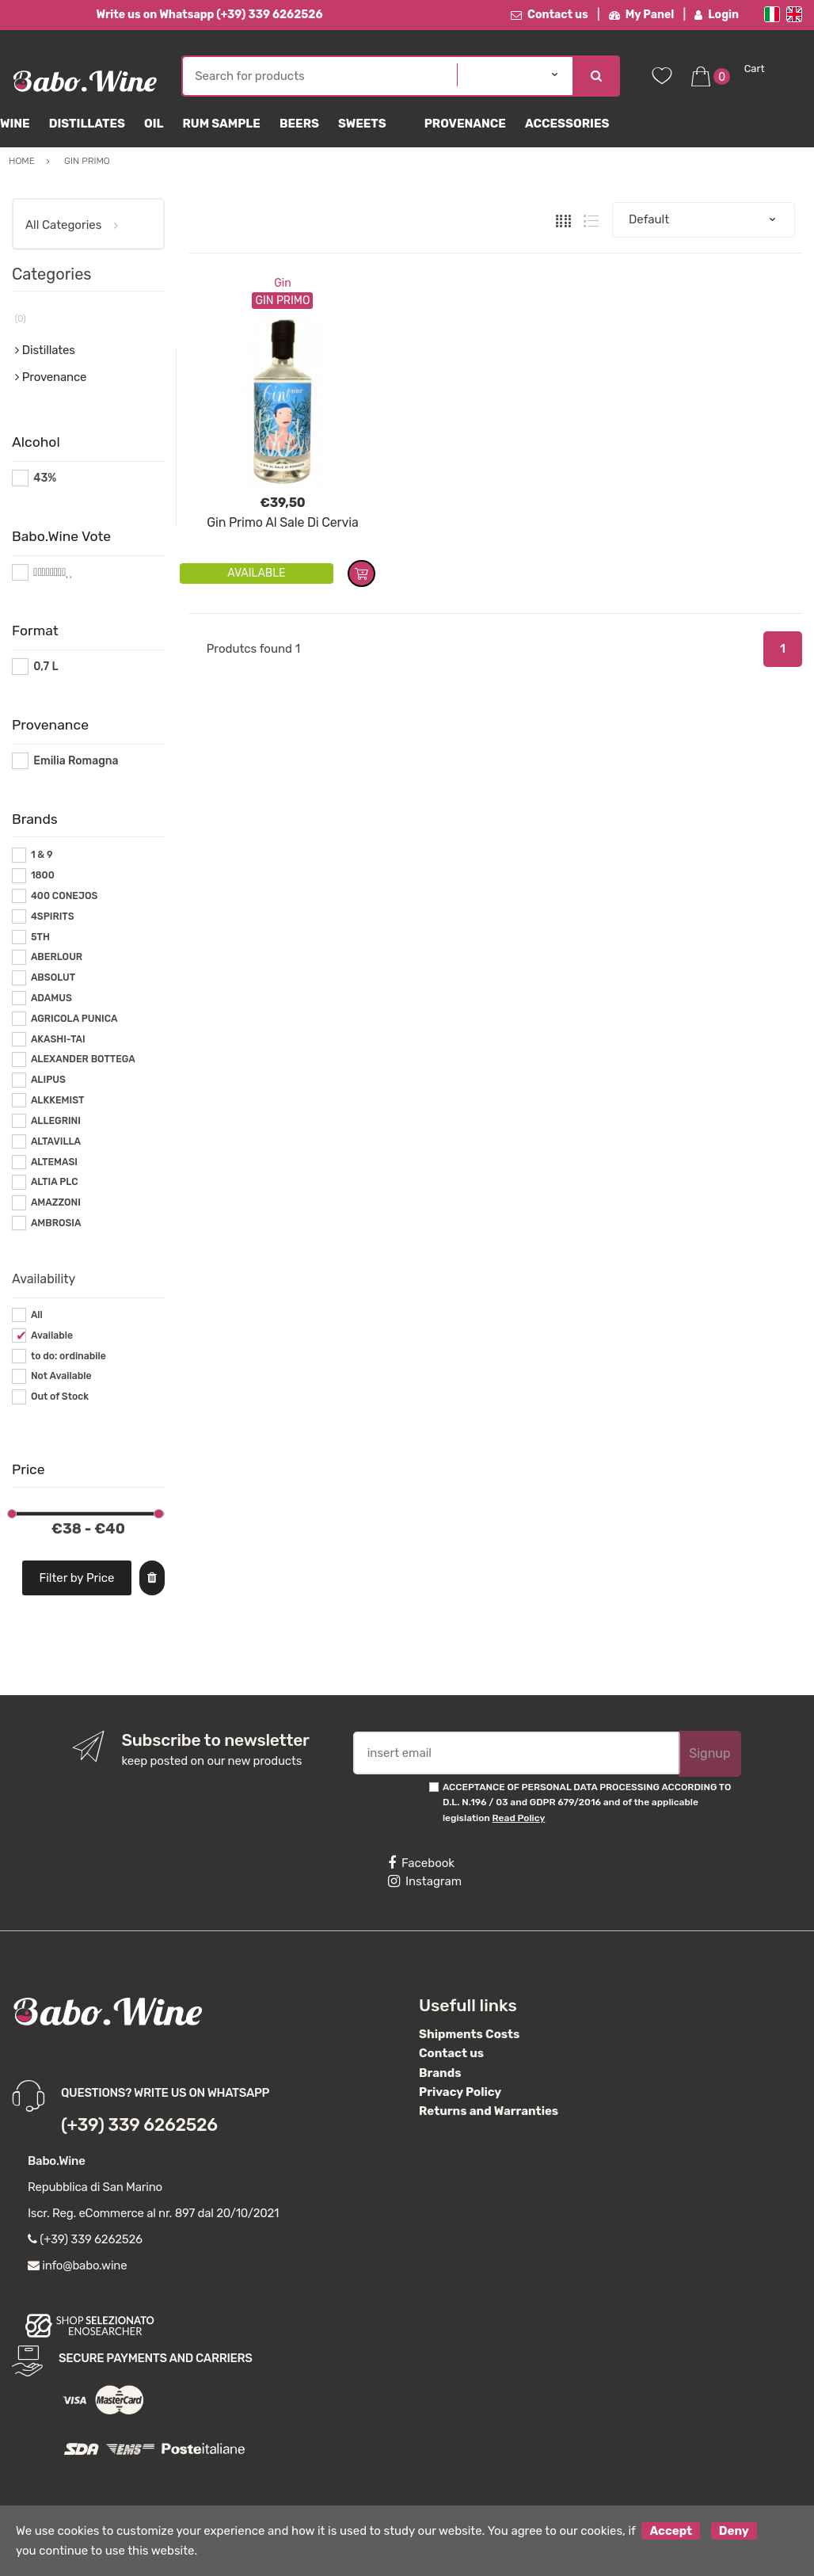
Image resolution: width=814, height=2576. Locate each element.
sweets (362, 123)
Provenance (465, 123)
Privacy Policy (460, 2092)
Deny (734, 2531)
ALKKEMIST (57, 1100)
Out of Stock (60, 1396)
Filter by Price (76, 1578)
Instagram (425, 1881)
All (37, 1314)
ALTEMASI (54, 1162)
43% (44, 478)
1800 (43, 875)
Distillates (87, 123)
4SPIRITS (52, 916)
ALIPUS (48, 1079)
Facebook (421, 1863)
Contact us (549, 14)
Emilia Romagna (75, 761)
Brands (440, 2073)
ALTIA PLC (54, 1181)
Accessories (567, 123)
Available (52, 1335)
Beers (299, 123)
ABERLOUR (56, 956)
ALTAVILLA (56, 1141)
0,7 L (45, 666)
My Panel (641, 14)
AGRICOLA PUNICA (74, 1018)
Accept (670, 2531)
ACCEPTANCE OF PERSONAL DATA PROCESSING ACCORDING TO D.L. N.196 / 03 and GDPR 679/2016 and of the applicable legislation (587, 1802)
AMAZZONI (56, 1202)
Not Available (61, 1375)
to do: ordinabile (68, 1356)
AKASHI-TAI (58, 1039)
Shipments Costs (469, 2034)
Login (716, 14)
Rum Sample (221, 123)
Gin (282, 283)
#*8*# (49, 572)
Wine (15, 123)
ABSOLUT (53, 977)
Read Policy (519, 1817)
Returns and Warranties (488, 2111)
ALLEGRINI (56, 1120)
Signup (709, 1753)
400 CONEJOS (64, 895)
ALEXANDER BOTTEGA (83, 1059)
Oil (154, 123)
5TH (40, 937)
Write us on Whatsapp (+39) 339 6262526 (209, 14)
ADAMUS (51, 998)
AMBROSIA (56, 1223)
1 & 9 (42, 854)
